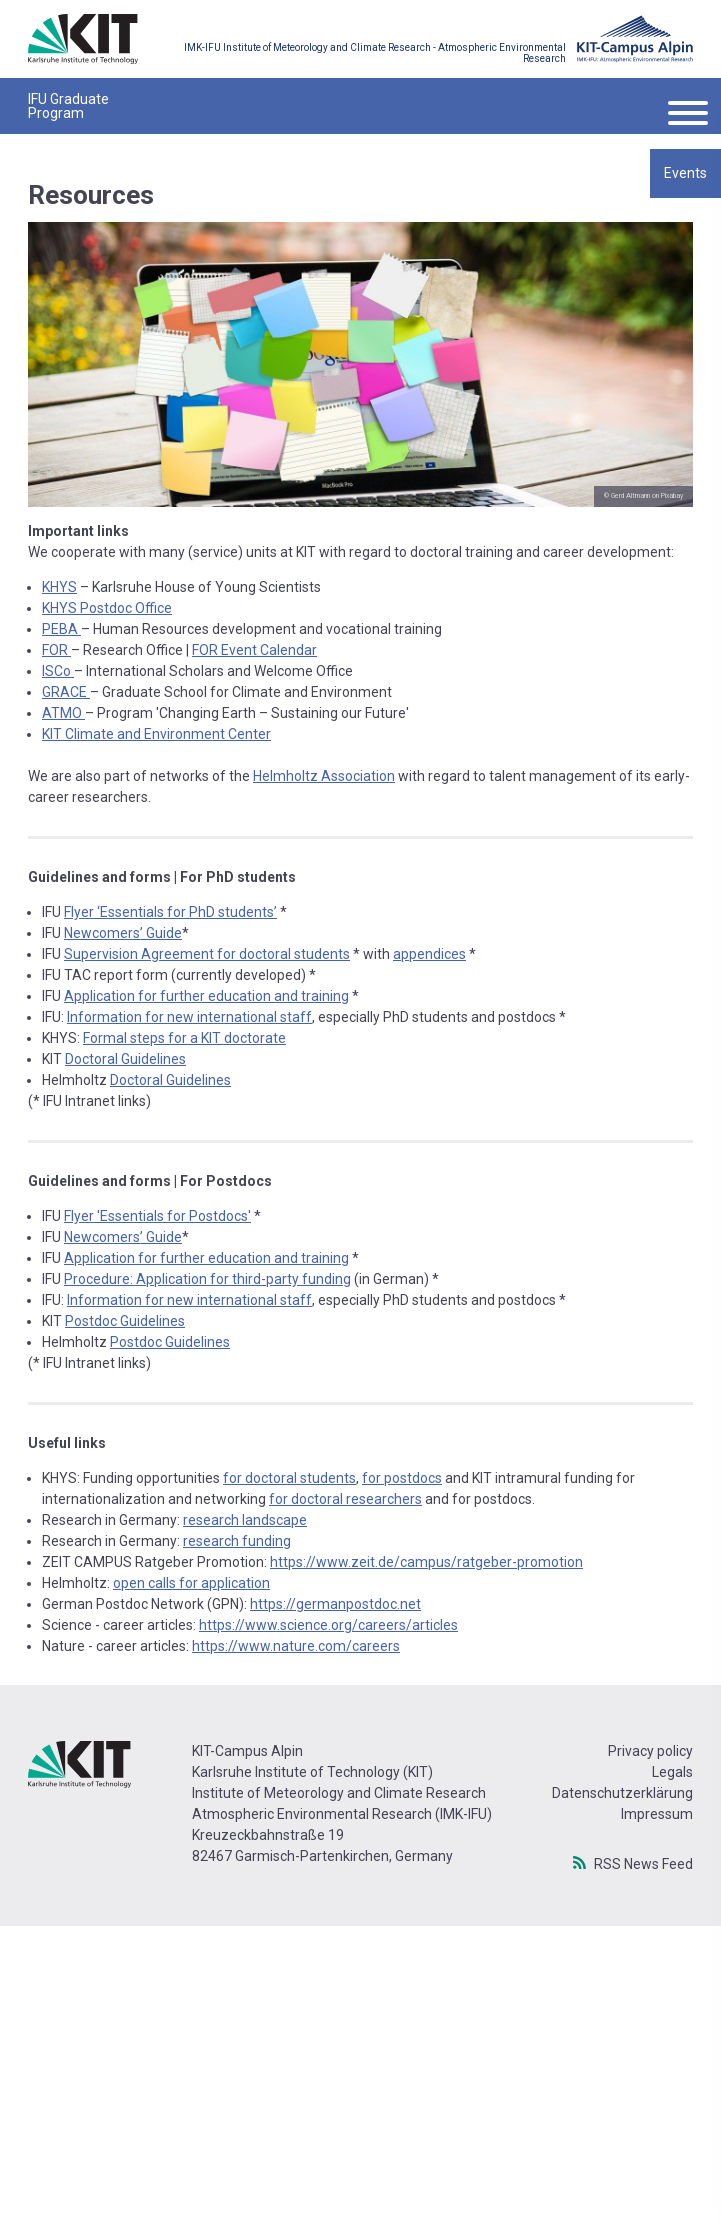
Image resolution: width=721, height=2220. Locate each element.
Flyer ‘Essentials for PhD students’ (170, 912)
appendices (429, 954)
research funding (237, 1541)
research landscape (245, 1520)
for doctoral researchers (345, 1499)
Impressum (657, 1814)
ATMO (63, 713)
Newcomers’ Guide (123, 933)
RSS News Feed (643, 1863)
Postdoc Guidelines (125, 1321)
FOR (56, 650)
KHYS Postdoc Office (107, 608)
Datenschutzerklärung (622, 1793)
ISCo (58, 671)
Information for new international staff (189, 1017)
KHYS (59, 587)
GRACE (66, 692)
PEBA (61, 629)
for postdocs (402, 1478)
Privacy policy (650, 1751)
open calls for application (191, 1583)
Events (685, 173)
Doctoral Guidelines (125, 1059)
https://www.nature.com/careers (296, 1646)
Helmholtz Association (324, 776)
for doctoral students (289, 1478)
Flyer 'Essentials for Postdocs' (157, 1216)
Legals (672, 1772)
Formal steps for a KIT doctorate (184, 1038)
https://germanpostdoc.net (335, 1604)
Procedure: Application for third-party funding (207, 1279)
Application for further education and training (206, 996)
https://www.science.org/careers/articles (328, 1625)
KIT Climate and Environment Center (156, 734)
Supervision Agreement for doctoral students (207, 954)
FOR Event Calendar (254, 650)
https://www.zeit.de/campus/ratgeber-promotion (426, 1562)
